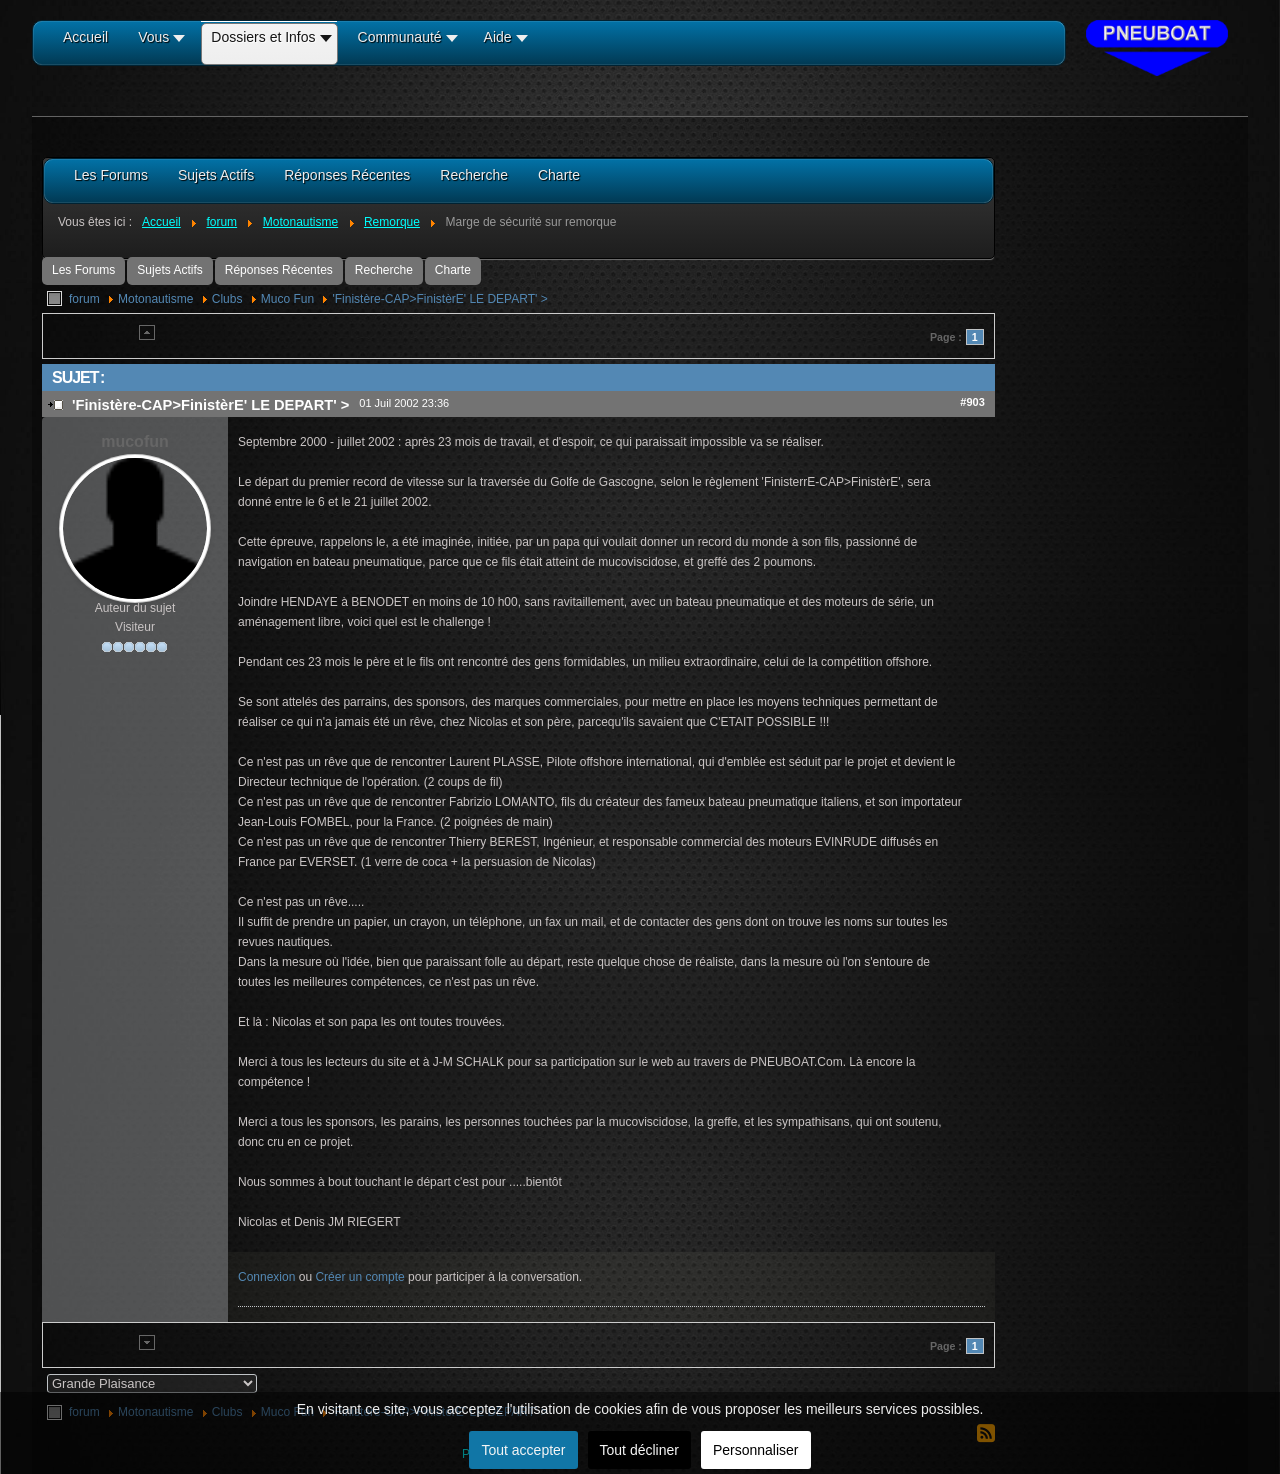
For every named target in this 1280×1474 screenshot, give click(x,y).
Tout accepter (523, 1450)
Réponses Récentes (279, 270)
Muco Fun (287, 299)
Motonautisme (155, 299)
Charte (453, 270)
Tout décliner (639, 1450)
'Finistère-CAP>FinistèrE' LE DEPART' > (439, 299)
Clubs (227, 299)
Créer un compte (359, 1277)
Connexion (266, 1277)
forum (84, 299)
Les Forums (83, 270)
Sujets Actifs (169, 270)
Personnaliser (756, 1450)
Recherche (384, 270)
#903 (972, 402)
